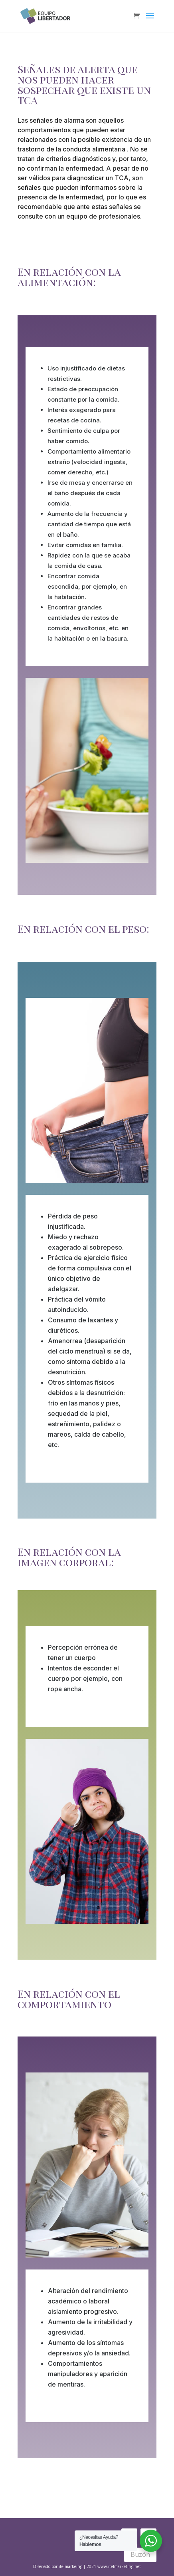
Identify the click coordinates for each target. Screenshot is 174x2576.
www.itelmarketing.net (119, 2566)
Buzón (140, 2554)
